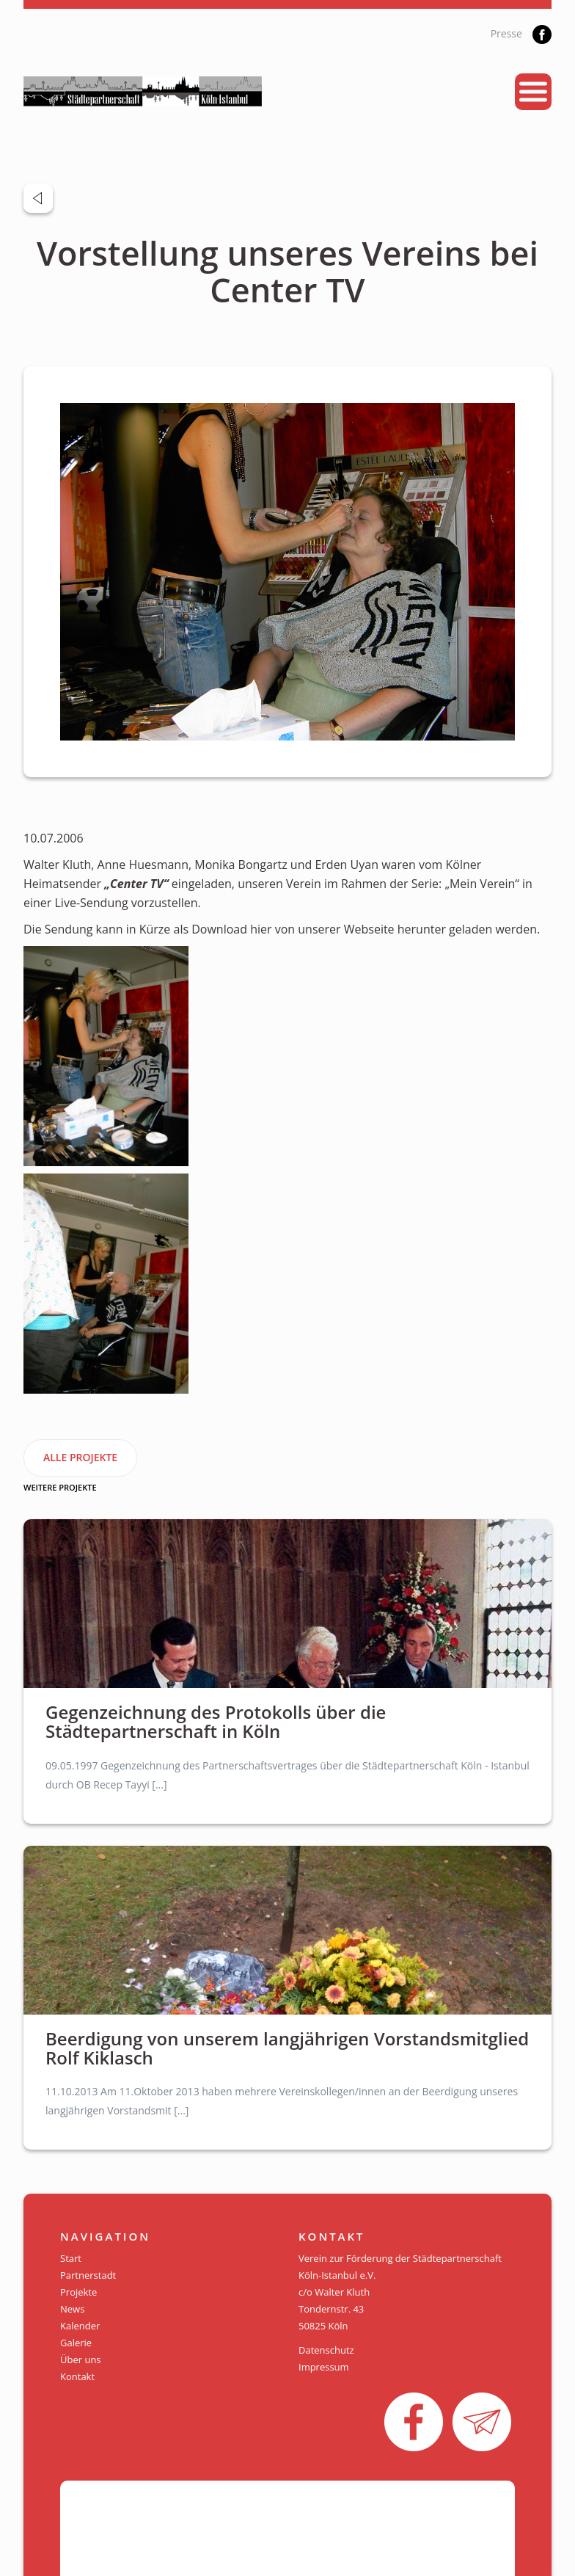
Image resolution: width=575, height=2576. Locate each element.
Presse (506, 33)
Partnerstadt (88, 2275)
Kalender (80, 2325)
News (72, 2308)
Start (70, 2258)
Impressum (324, 2366)
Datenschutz (326, 2350)
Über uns (80, 2359)
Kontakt (77, 2376)
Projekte (78, 2292)
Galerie (76, 2342)
